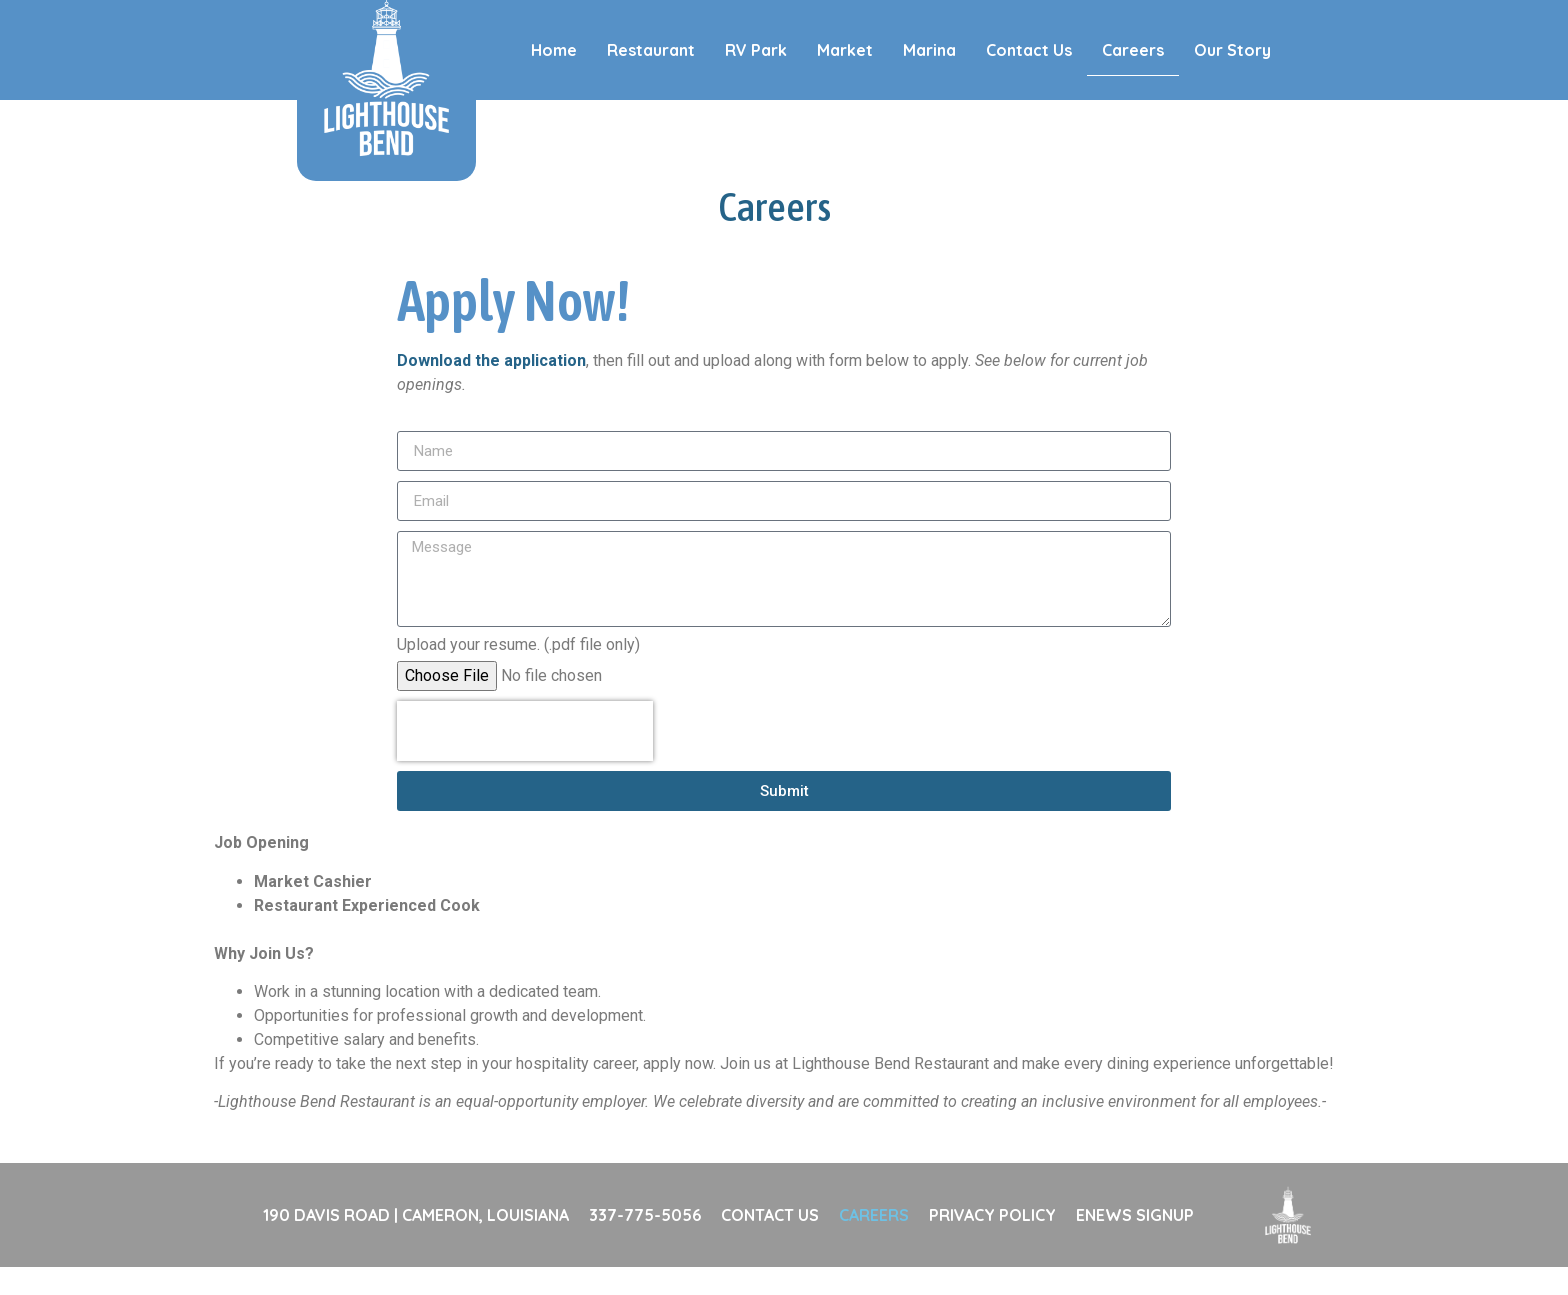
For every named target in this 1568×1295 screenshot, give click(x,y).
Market (845, 50)
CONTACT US (770, 1243)
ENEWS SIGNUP (1135, 1243)
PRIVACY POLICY (992, 1243)
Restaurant (651, 50)
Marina (929, 50)
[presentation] (525, 759)
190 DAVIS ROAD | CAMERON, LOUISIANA (416, 1243)
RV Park (756, 50)
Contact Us (1029, 50)
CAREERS (874, 1243)
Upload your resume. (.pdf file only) (518, 673)
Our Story (1232, 50)
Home (554, 50)
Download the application (491, 388)
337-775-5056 (645, 1243)
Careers (1133, 50)
